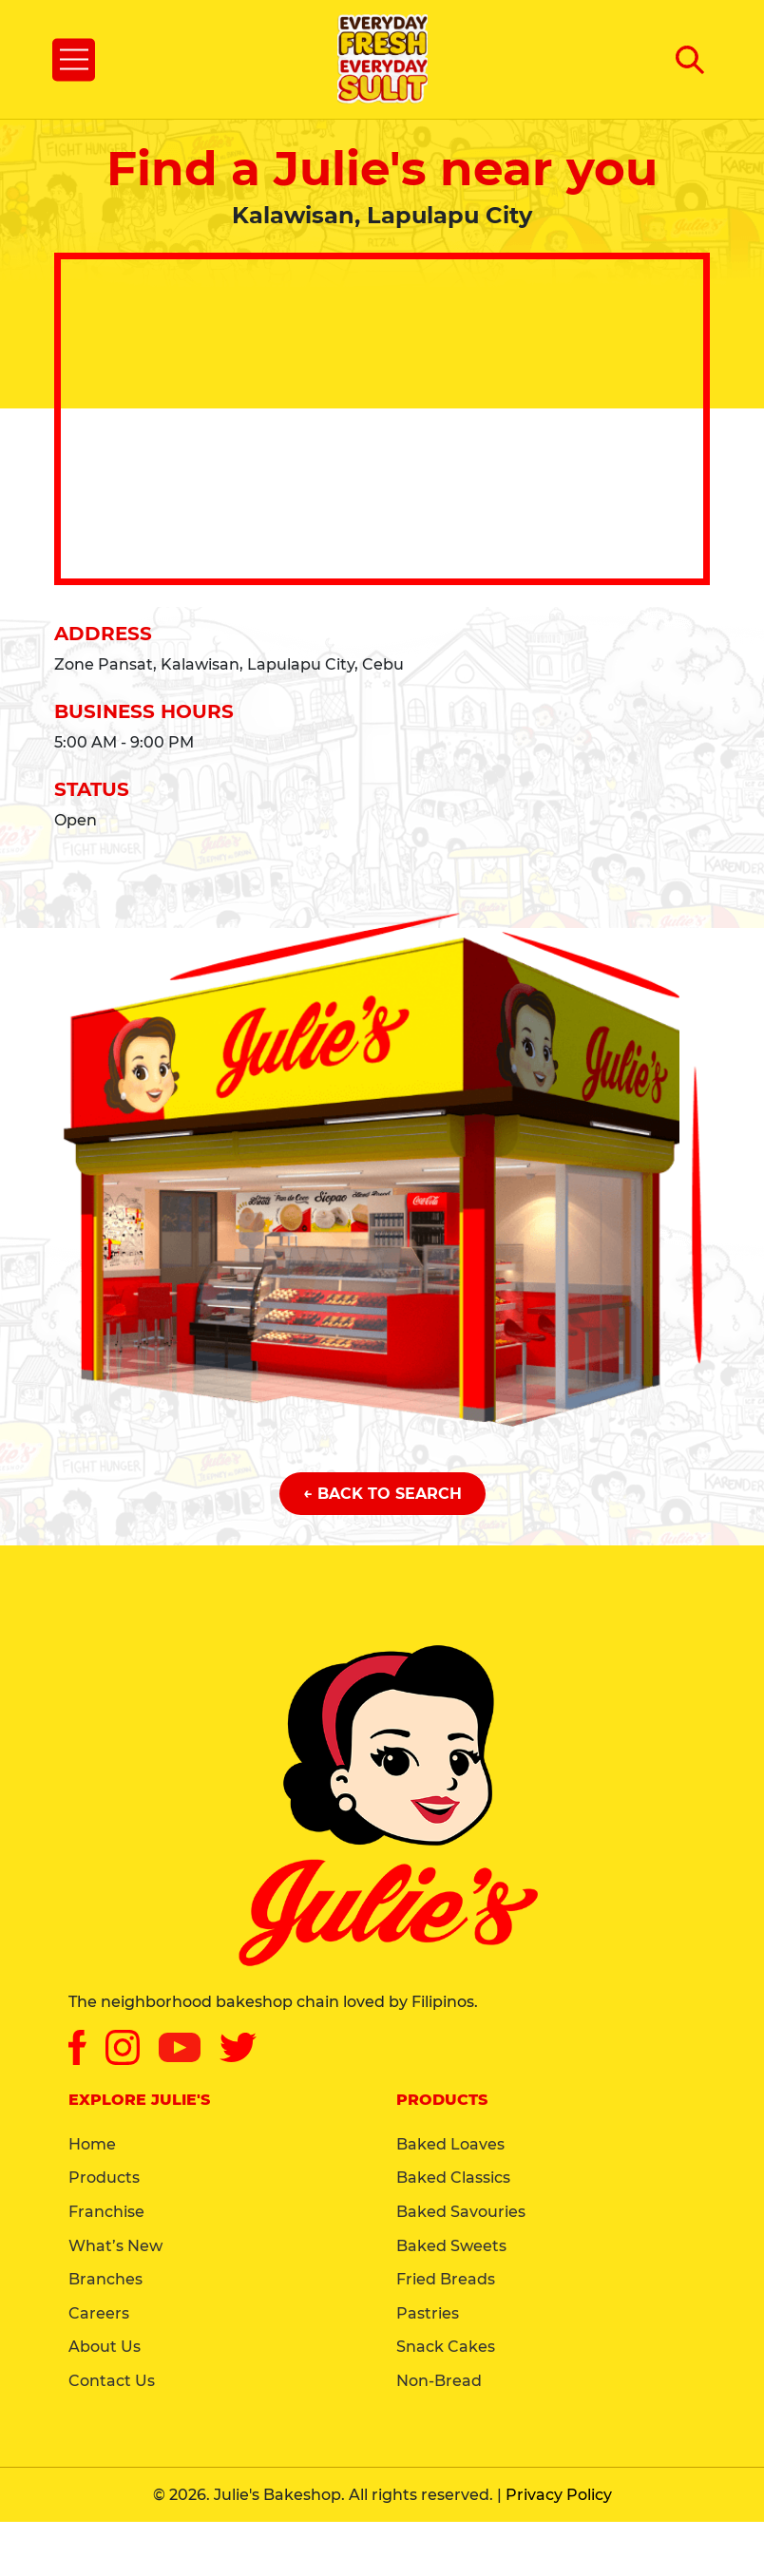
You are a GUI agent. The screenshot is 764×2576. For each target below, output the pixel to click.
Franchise (106, 2212)
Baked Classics (453, 2178)
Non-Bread (439, 2381)
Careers (98, 2313)
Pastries (427, 2313)
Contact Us (111, 2381)
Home (92, 2144)
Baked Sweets (451, 2246)
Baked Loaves (450, 2144)
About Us (104, 2347)
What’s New (115, 2246)
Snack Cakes (445, 2347)
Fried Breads (445, 2279)
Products (104, 2178)
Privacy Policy (559, 2495)
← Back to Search (382, 1494)
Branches (105, 2279)
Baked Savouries (460, 2212)
